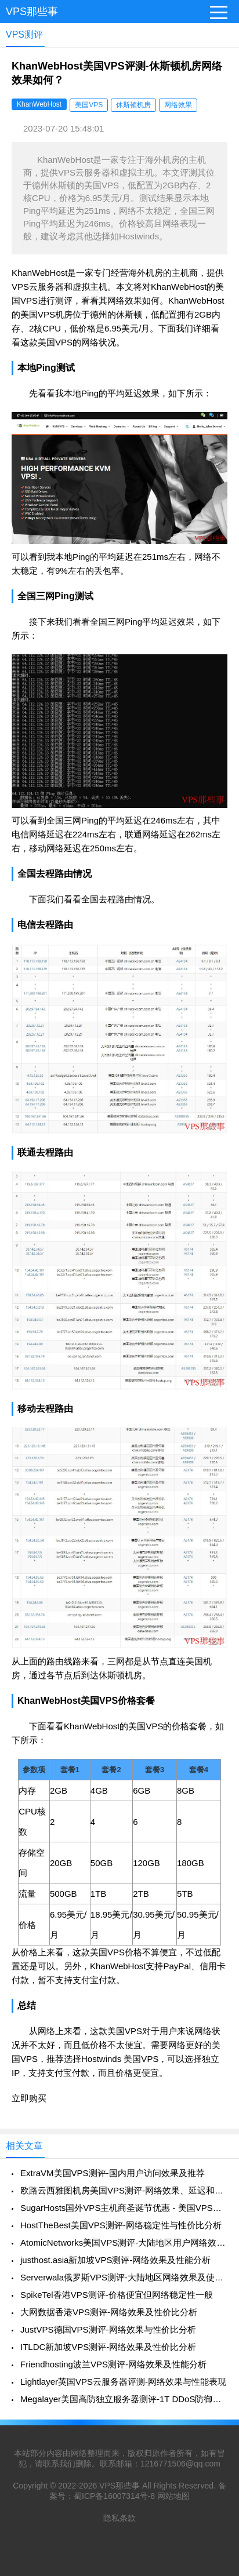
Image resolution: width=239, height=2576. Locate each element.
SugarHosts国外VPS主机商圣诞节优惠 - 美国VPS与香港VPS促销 (123, 2208)
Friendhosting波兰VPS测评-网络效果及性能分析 (113, 2364)
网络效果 (178, 105)
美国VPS (89, 105)
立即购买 (29, 2098)
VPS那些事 (32, 11)
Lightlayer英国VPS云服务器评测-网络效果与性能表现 (123, 2381)
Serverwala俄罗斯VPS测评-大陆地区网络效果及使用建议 (123, 2277)
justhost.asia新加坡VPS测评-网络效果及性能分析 (115, 2260)
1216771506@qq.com (180, 2463)
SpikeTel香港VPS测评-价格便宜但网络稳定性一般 (116, 2295)
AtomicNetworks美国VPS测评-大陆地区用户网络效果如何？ (123, 2242)
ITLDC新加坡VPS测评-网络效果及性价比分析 (108, 2347)
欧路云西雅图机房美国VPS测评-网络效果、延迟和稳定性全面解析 (123, 2190)
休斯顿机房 (133, 105)
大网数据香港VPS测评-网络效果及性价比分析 (108, 2312)
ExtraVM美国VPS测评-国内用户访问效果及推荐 (112, 2173)
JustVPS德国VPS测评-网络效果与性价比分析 (108, 2329)
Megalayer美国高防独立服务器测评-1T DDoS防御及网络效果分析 (123, 2399)
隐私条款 (119, 2518)
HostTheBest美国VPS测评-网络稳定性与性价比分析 (121, 2225)
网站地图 (173, 2496)
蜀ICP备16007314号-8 (114, 2496)
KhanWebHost (39, 104)
